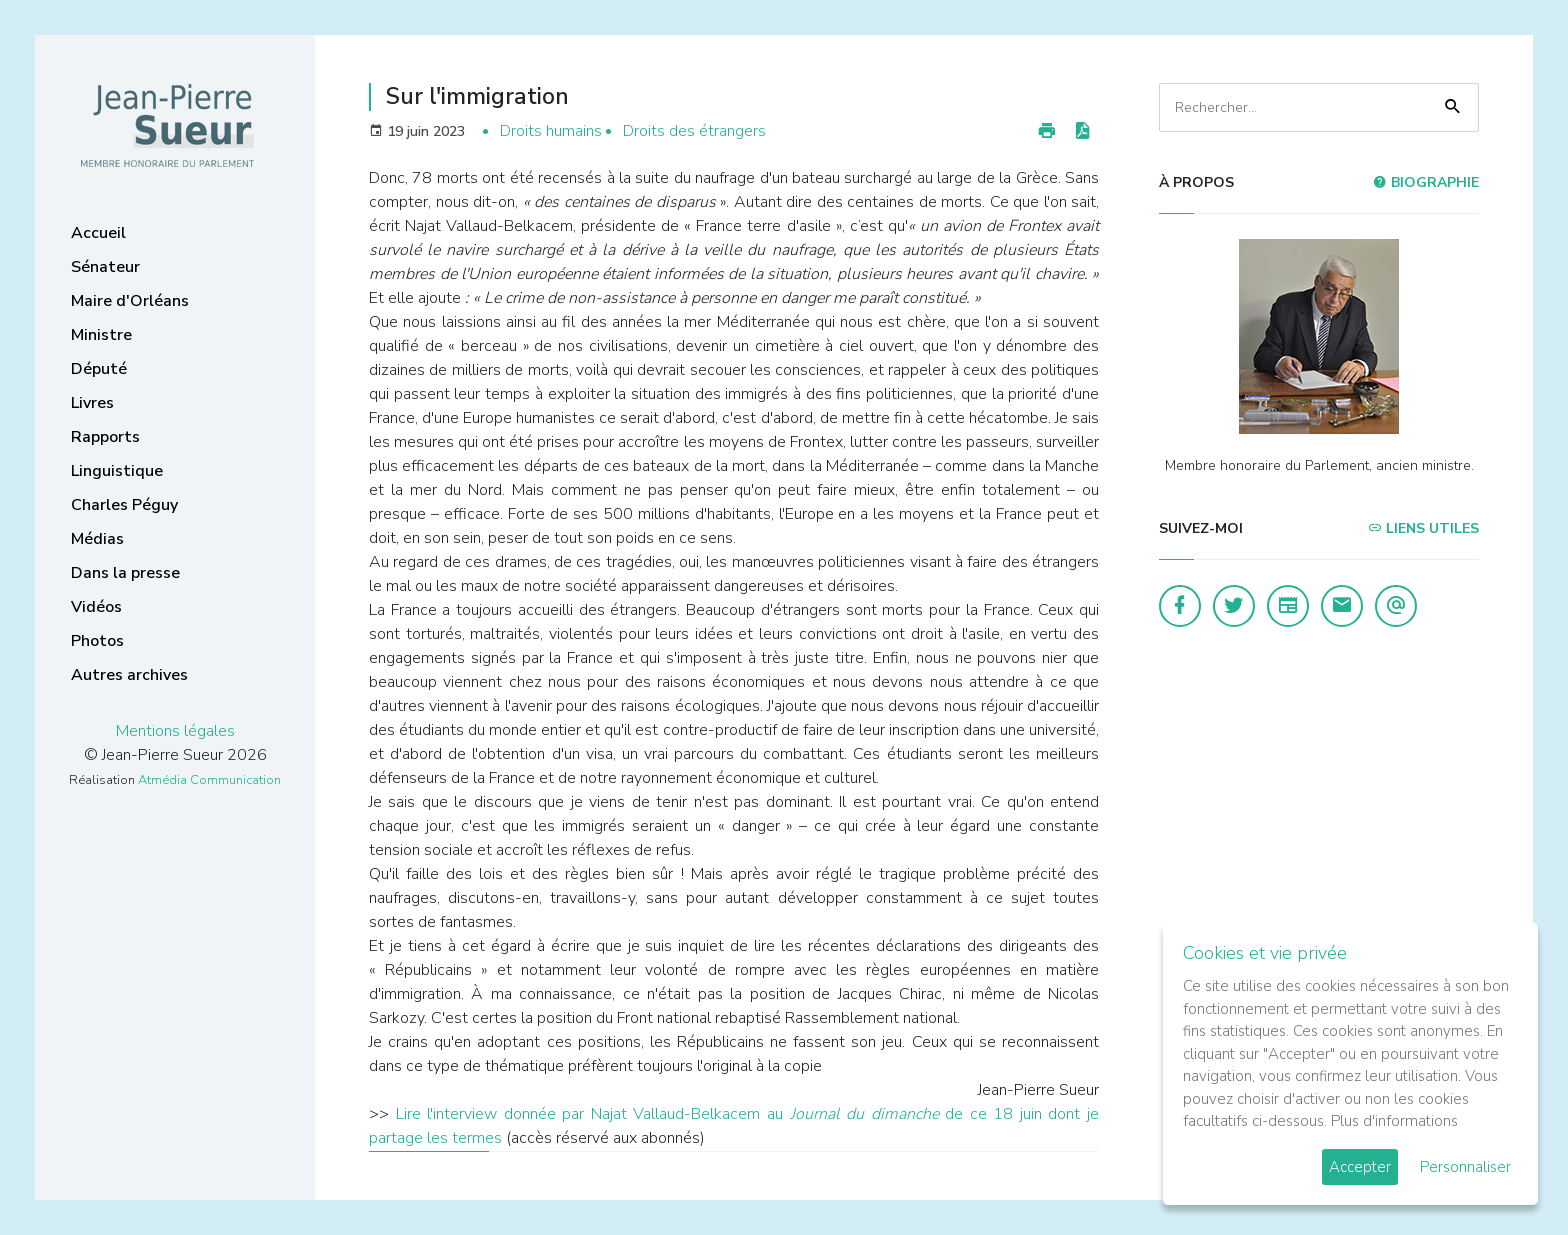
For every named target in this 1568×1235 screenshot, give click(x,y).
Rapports (105, 437)
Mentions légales (175, 731)
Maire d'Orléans (130, 301)
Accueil (98, 233)
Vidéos (96, 607)
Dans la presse (125, 573)
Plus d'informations (1394, 1121)
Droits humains (551, 131)
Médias (97, 539)
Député (99, 369)
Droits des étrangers (694, 131)
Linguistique (117, 471)
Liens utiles (1423, 528)
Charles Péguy (124, 505)
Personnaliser (1465, 1167)
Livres (92, 403)
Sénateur (105, 267)
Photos (97, 641)
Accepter (1360, 1167)
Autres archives (129, 675)
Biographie (1426, 182)
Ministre (101, 335)
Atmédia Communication (209, 780)
